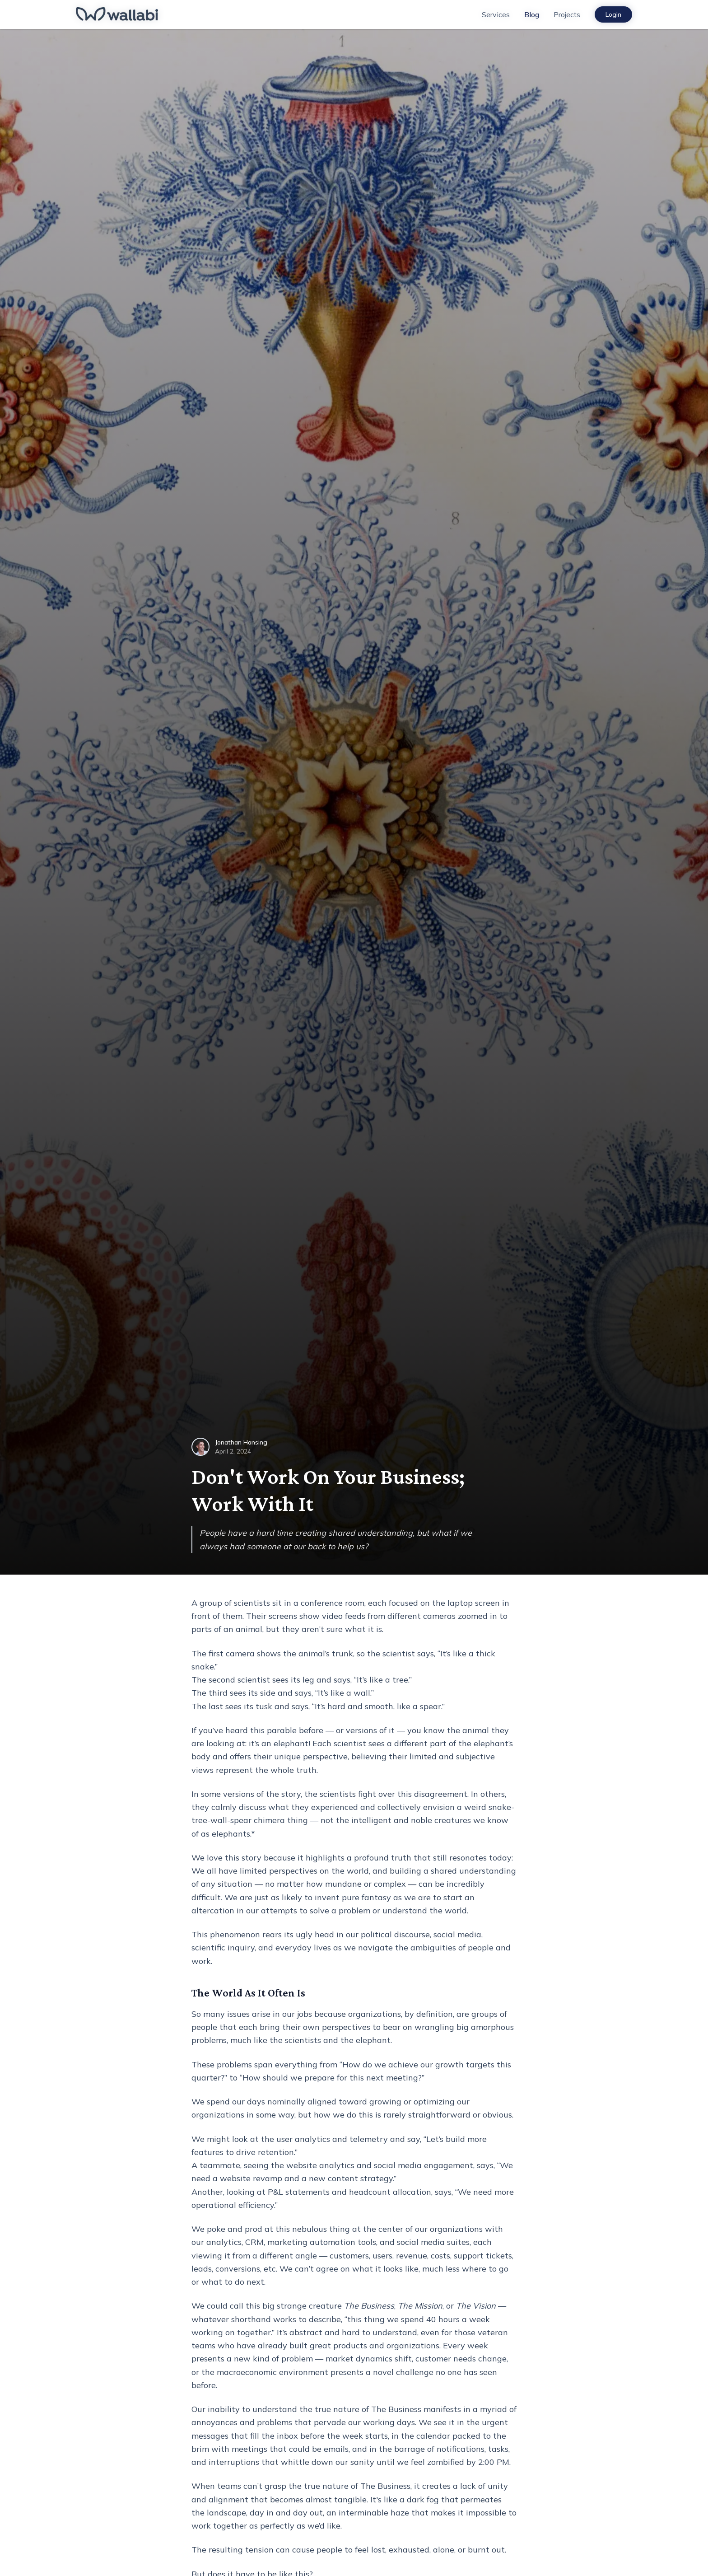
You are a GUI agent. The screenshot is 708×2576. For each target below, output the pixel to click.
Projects (567, 14)
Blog (531, 14)
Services (496, 14)
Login (613, 14)
